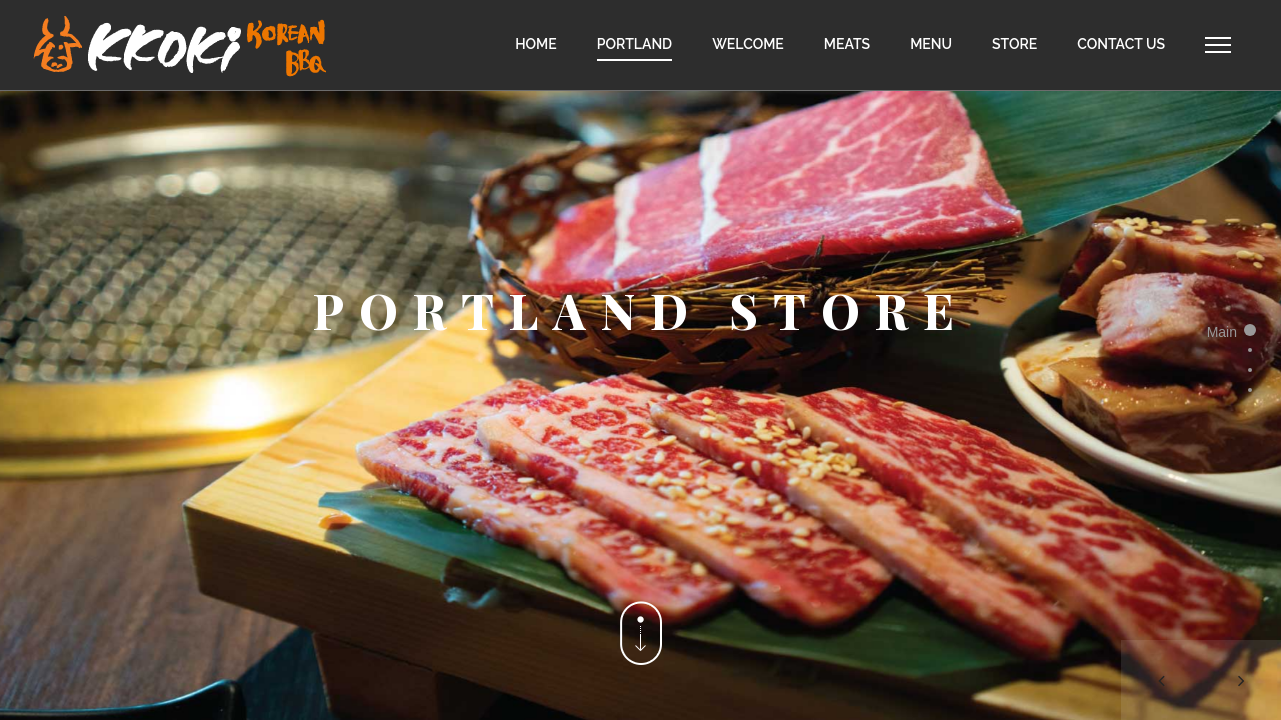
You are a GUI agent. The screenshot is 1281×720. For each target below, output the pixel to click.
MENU (931, 44)
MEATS (847, 44)
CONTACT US (1121, 44)
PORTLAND (634, 44)
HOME (536, 44)
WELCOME (748, 44)
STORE (1014, 44)
